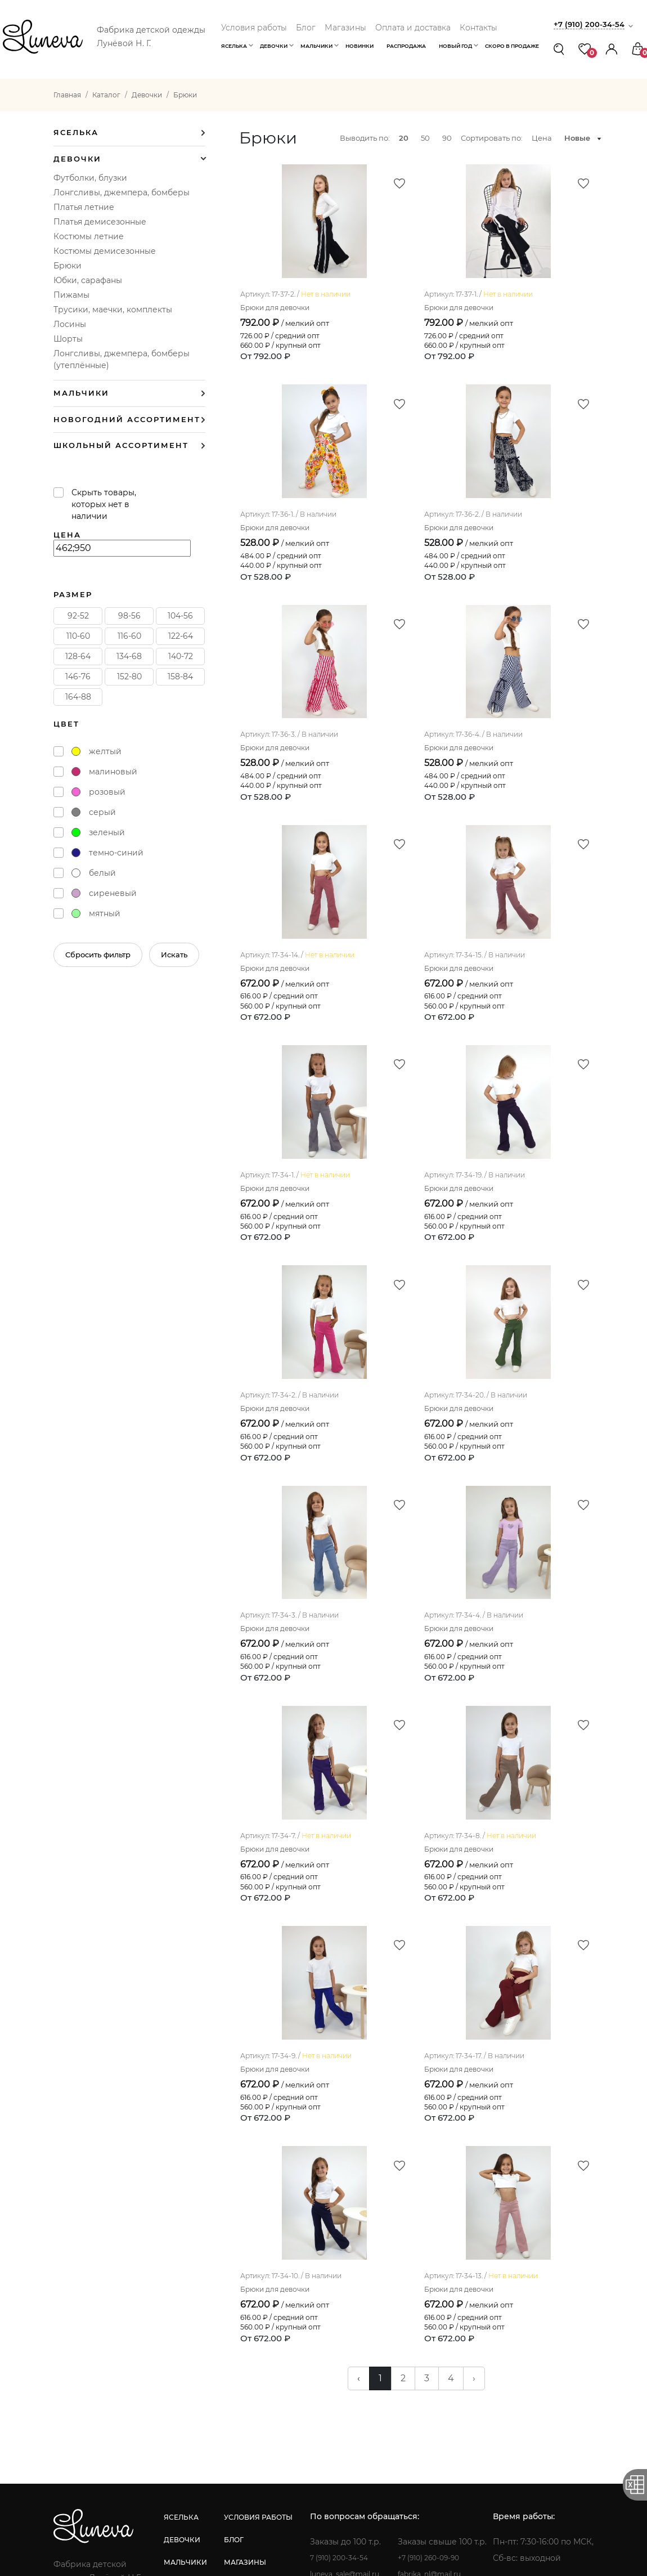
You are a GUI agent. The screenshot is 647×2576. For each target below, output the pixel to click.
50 (425, 137)
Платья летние (83, 207)
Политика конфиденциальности (488, 2529)
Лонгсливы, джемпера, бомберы (121, 192)
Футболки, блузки (90, 178)
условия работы (323, 2310)
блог (298, 2332)
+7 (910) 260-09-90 (541, 2351)
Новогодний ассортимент (126, 419)
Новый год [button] (455, 46)
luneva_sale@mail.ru (447, 2367)
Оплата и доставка (413, 28)
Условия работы (254, 28)
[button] (611, 48)
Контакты (478, 28)
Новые (577, 137)
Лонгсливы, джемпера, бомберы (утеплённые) (121, 359)
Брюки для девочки (280, 374)
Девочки (77, 159)
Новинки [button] (359, 46)
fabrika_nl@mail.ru (541, 2367)
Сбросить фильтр (98, 954)
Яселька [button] (234, 46)
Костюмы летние (88, 236)
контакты (309, 2400)
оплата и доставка (329, 2377)
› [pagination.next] (474, 2171)
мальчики (218, 2355)
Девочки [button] (273, 46)
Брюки (67, 266)
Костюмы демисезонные (104, 251)
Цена (542, 137)
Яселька (75, 132)
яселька (213, 2310)
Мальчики (81, 393)
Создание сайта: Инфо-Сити (323, 2557)
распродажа (223, 2400)
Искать (174, 954)
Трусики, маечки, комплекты (112, 309)
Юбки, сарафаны (87, 280)
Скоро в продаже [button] (512, 46)
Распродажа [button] (406, 46)
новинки (215, 2377)
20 (403, 137)
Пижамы (71, 295)
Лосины (69, 324)
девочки (214, 2332)
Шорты (68, 339)
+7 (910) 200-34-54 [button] (593, 24)
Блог (306, 28)
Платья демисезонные (99, 222)
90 (447, 137)
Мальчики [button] (316, 46)
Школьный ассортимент (120, 445)
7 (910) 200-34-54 (440, 2351)
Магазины (345, 28)
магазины (310, 2355)
